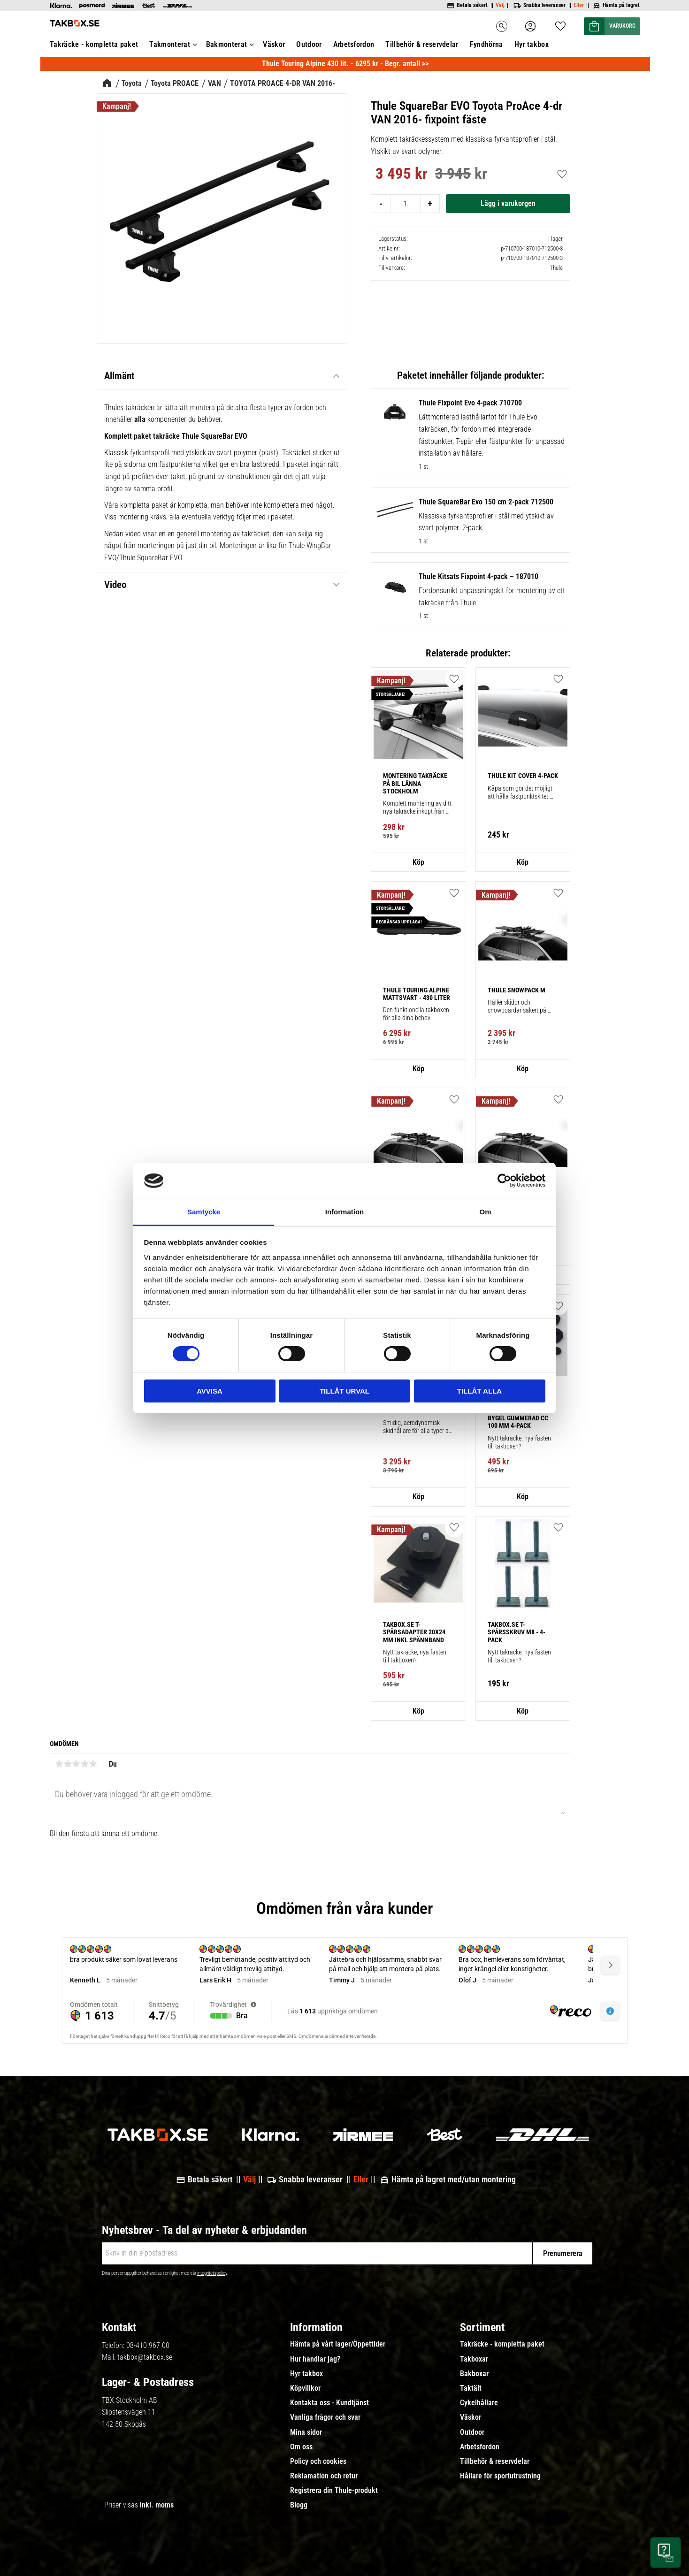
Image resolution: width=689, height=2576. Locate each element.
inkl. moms (157, 2504)
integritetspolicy (212, 2273)
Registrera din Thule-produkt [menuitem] (334, 2490)
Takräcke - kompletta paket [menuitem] (502, 2344)
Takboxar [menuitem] (474, 2359)
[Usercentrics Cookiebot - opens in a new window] (504, 1181)
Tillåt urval (344, 1391)
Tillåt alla (479, 1391)
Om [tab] (485, 1212)
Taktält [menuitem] (471, 2388)
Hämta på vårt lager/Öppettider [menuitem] (337, 2344)
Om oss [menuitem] (301, 2447)
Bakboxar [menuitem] (474, 2374)
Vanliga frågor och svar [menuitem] (325, 2417)
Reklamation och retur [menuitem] (324, 2476)
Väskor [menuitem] (470, 2417)
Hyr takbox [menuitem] (306, 2374)
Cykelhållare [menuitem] (479, 2403)
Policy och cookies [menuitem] (318, 2461)
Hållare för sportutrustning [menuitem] (500, 2476)
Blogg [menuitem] (298, 2505)
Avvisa (209, 1391)
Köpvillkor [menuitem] (305, 2388)
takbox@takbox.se (144, 2357)
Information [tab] (344, 1212)
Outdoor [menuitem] (472, 2432)
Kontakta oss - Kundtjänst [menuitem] (329, 2403)
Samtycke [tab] (203, 1212)
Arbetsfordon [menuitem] (479, 2447)
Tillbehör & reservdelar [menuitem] (494, 2461)
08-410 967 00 (147, 2345)
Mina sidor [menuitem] (306, 2432)
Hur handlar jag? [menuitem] (315, 2359)
